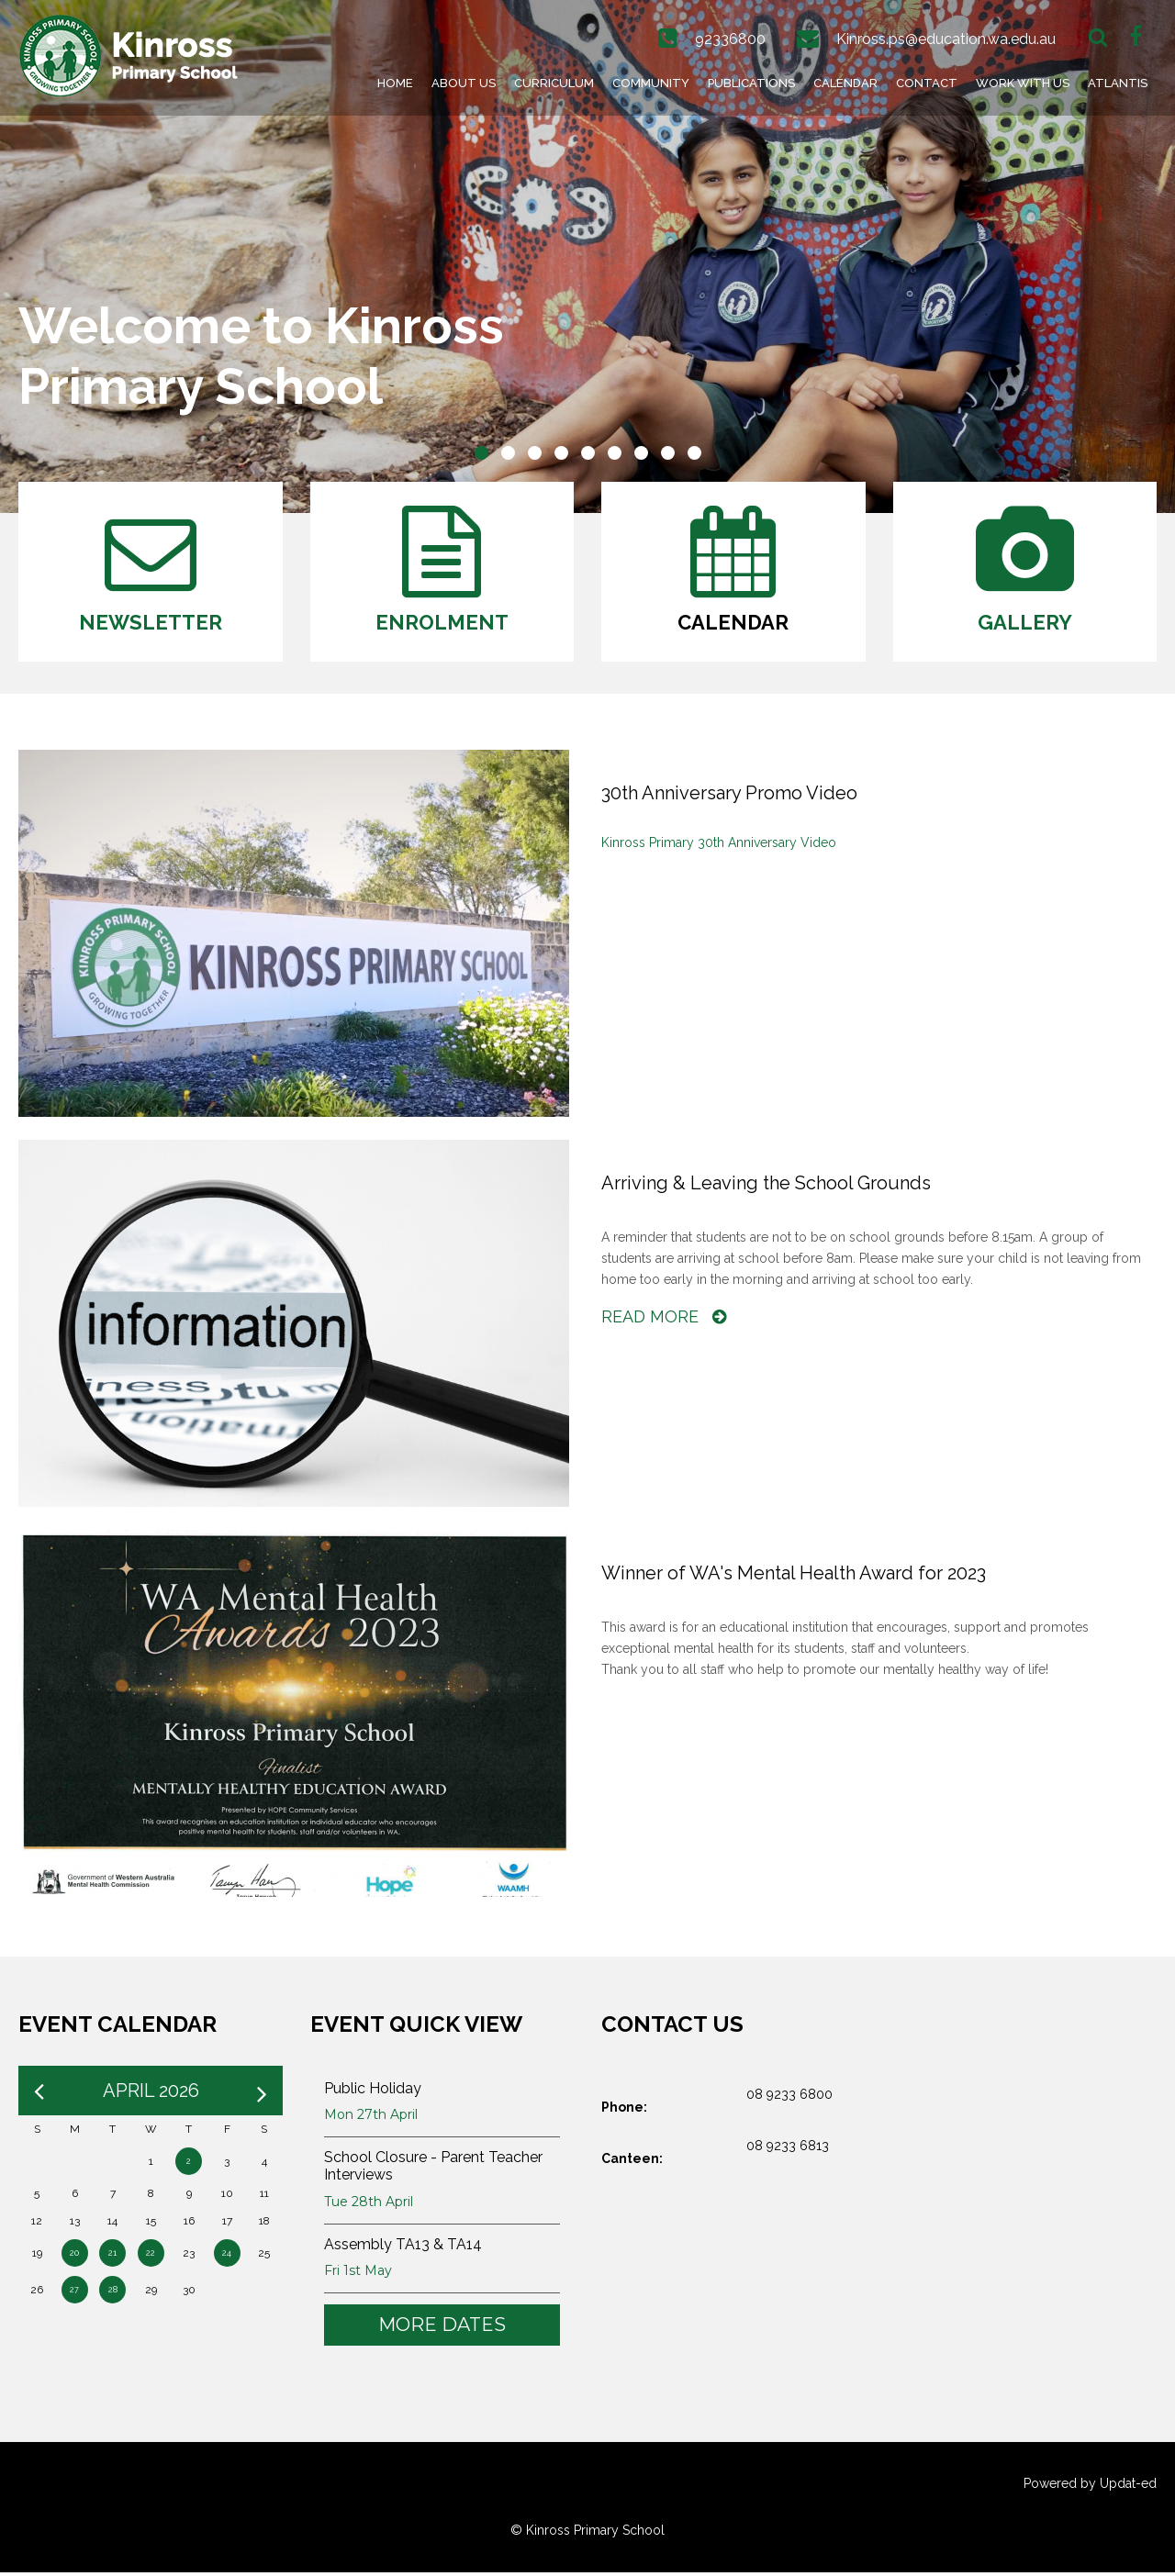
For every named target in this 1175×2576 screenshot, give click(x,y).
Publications (751, 83)
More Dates (442, 2328)
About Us (463, 83)
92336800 (730, 39)
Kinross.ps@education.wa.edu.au (946, 39)
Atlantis (1117, 83)
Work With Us (1022, 83)
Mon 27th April (371, 2118)
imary (677, 846)
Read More (663, 1320)
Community (650, 83)
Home (395, 83)
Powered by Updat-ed (1090, 2487)
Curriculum (554, 83)
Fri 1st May (358, 2274)
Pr (653, 846)
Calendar (845, 83)
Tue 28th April (368, 2205)
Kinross (623, 846)
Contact (926, 83)
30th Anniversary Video (765, 846)
